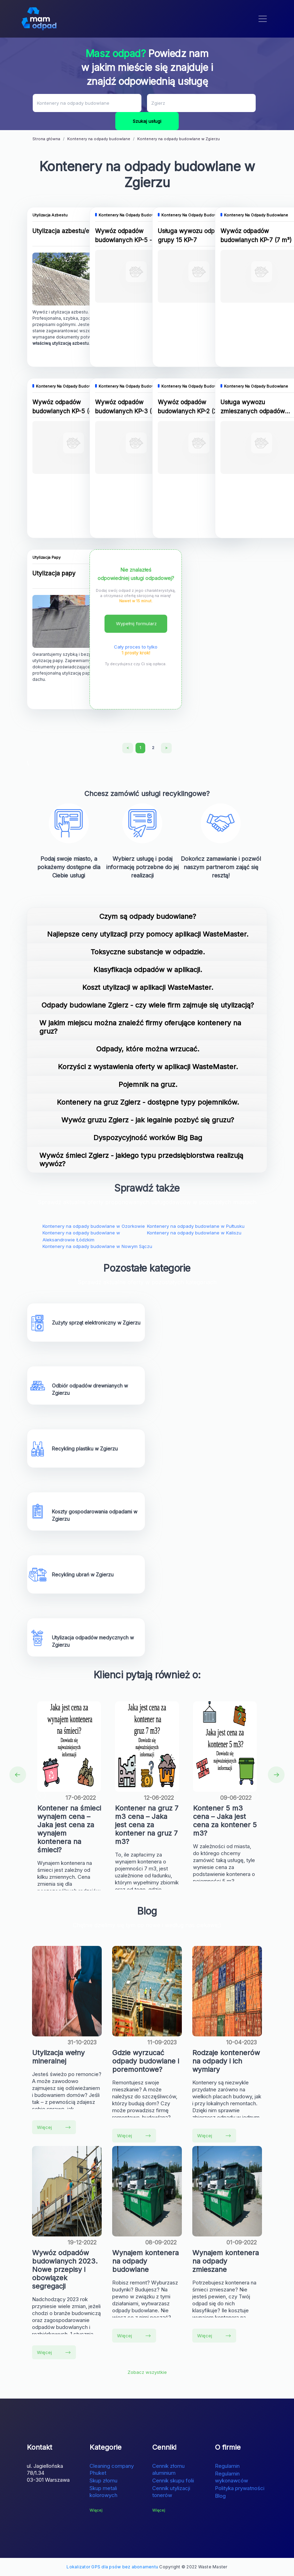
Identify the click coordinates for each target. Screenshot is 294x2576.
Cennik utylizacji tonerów (171, 2491)
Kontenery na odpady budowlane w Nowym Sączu (97, 1246)
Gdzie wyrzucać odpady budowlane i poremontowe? (145, 2061)
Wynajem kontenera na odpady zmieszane (225, 2261)
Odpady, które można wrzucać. (147, 1049)
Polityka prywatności (239, 2488)
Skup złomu (103, 2480)
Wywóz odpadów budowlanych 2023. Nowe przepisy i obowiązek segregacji (65, 2269)
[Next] (166, 748)
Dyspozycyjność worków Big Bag (147, 1138)
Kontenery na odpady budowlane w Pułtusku (196, 1226)
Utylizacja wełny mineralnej (58, 2057)
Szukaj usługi (147, 121)
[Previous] (127, 748)
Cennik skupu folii (173, 2480)
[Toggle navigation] (262, 19)
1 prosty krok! (136, 652)
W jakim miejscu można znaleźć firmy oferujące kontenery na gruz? (140, 1027)
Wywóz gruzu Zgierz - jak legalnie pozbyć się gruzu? (147, 1120)
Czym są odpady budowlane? (147, 916)
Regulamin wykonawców (231, 2477)
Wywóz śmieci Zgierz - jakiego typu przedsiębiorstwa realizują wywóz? (141, 1159)
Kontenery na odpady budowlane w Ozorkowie (93, 1226)
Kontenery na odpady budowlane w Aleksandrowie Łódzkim (81, 1236)
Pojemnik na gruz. (147, 1084)
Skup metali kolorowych (103, 2491)
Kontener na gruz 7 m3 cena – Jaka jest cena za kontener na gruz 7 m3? (146, 1825)
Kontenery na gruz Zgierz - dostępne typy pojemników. (148, 1102)
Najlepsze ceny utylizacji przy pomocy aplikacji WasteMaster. (147, 934)
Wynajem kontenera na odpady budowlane (145, 2261)
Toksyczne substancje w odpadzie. (148, 952)
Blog (220, 2495)
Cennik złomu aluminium (168, 2469)
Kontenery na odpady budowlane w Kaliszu (194, 1232)
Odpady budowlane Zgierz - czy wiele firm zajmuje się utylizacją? (147, 1005)
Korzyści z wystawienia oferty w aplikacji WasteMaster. (148, 1067)
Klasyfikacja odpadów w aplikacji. (147, 969)
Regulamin (227, 2466)
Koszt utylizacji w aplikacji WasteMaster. (147, 987)
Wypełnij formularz (136, 623)
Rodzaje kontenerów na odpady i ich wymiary (226, 2061)
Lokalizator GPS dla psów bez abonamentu (112, 2566)
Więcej (54, 2127)
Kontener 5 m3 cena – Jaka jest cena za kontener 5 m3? (225, 1820)
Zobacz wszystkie (147, 2372)
